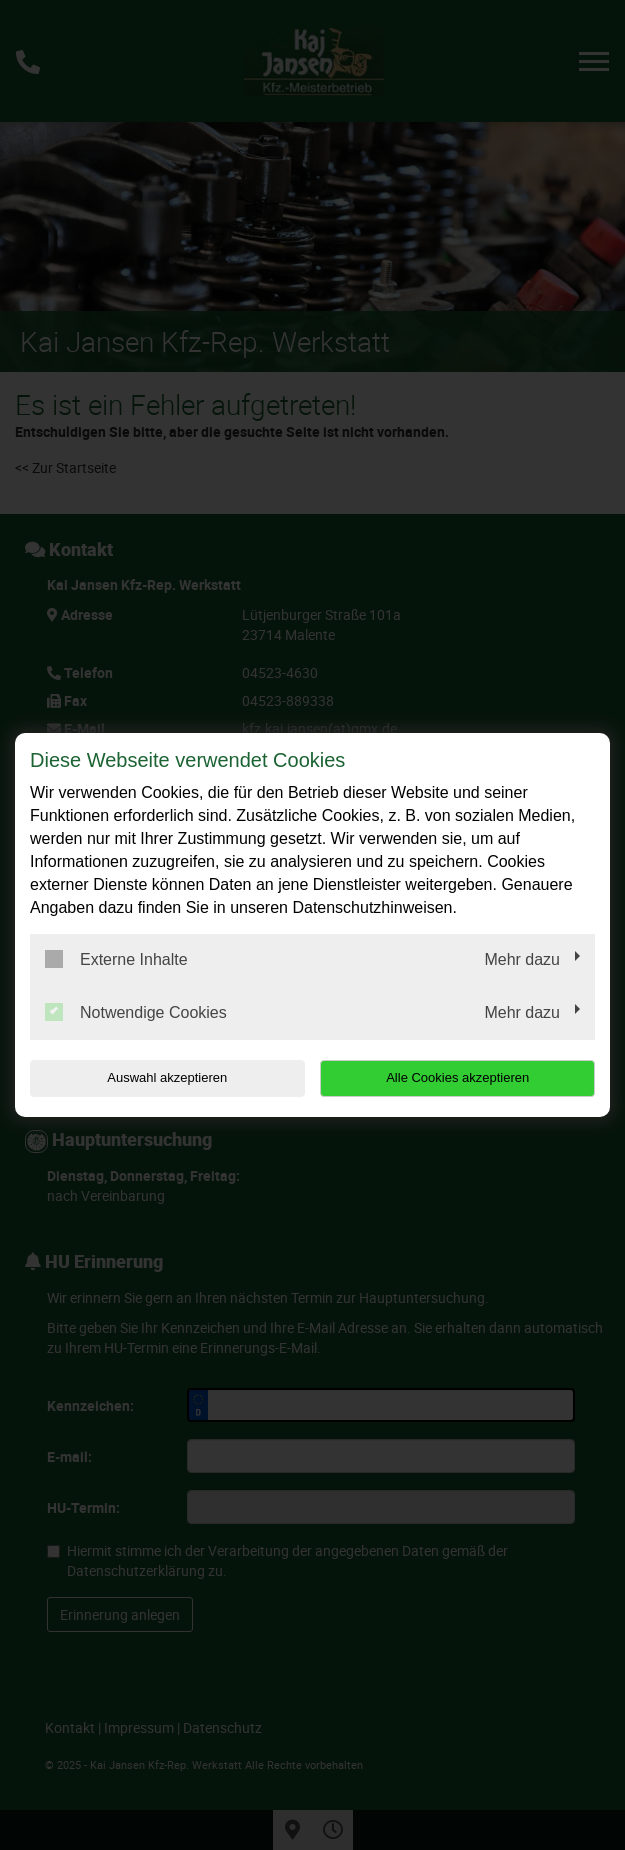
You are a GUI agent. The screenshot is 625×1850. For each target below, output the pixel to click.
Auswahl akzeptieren (157, 1077)
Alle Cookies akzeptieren (467, 1077)
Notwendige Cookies (136, 1012)
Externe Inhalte (116, 959)
